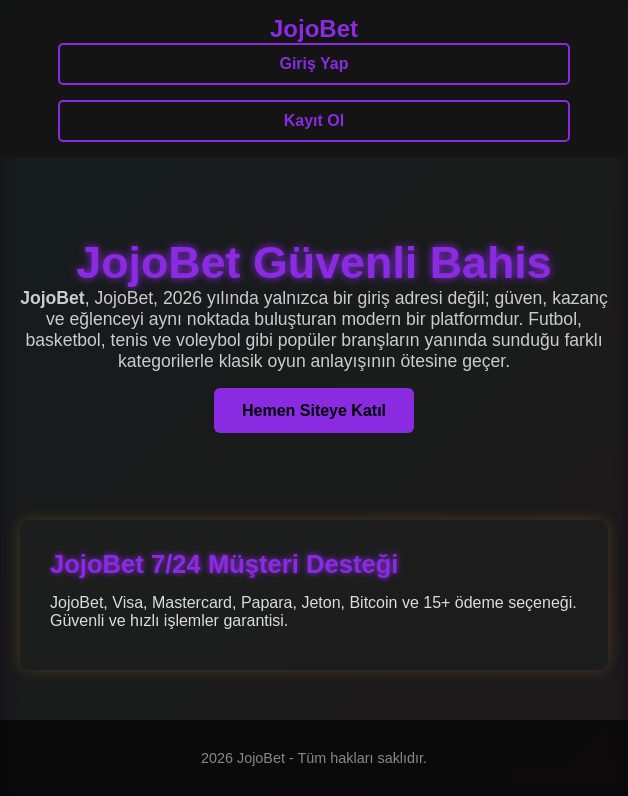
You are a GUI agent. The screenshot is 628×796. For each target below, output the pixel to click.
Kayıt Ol (314, 120)
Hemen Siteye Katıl (314, 410)
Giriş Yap (313, 63)
